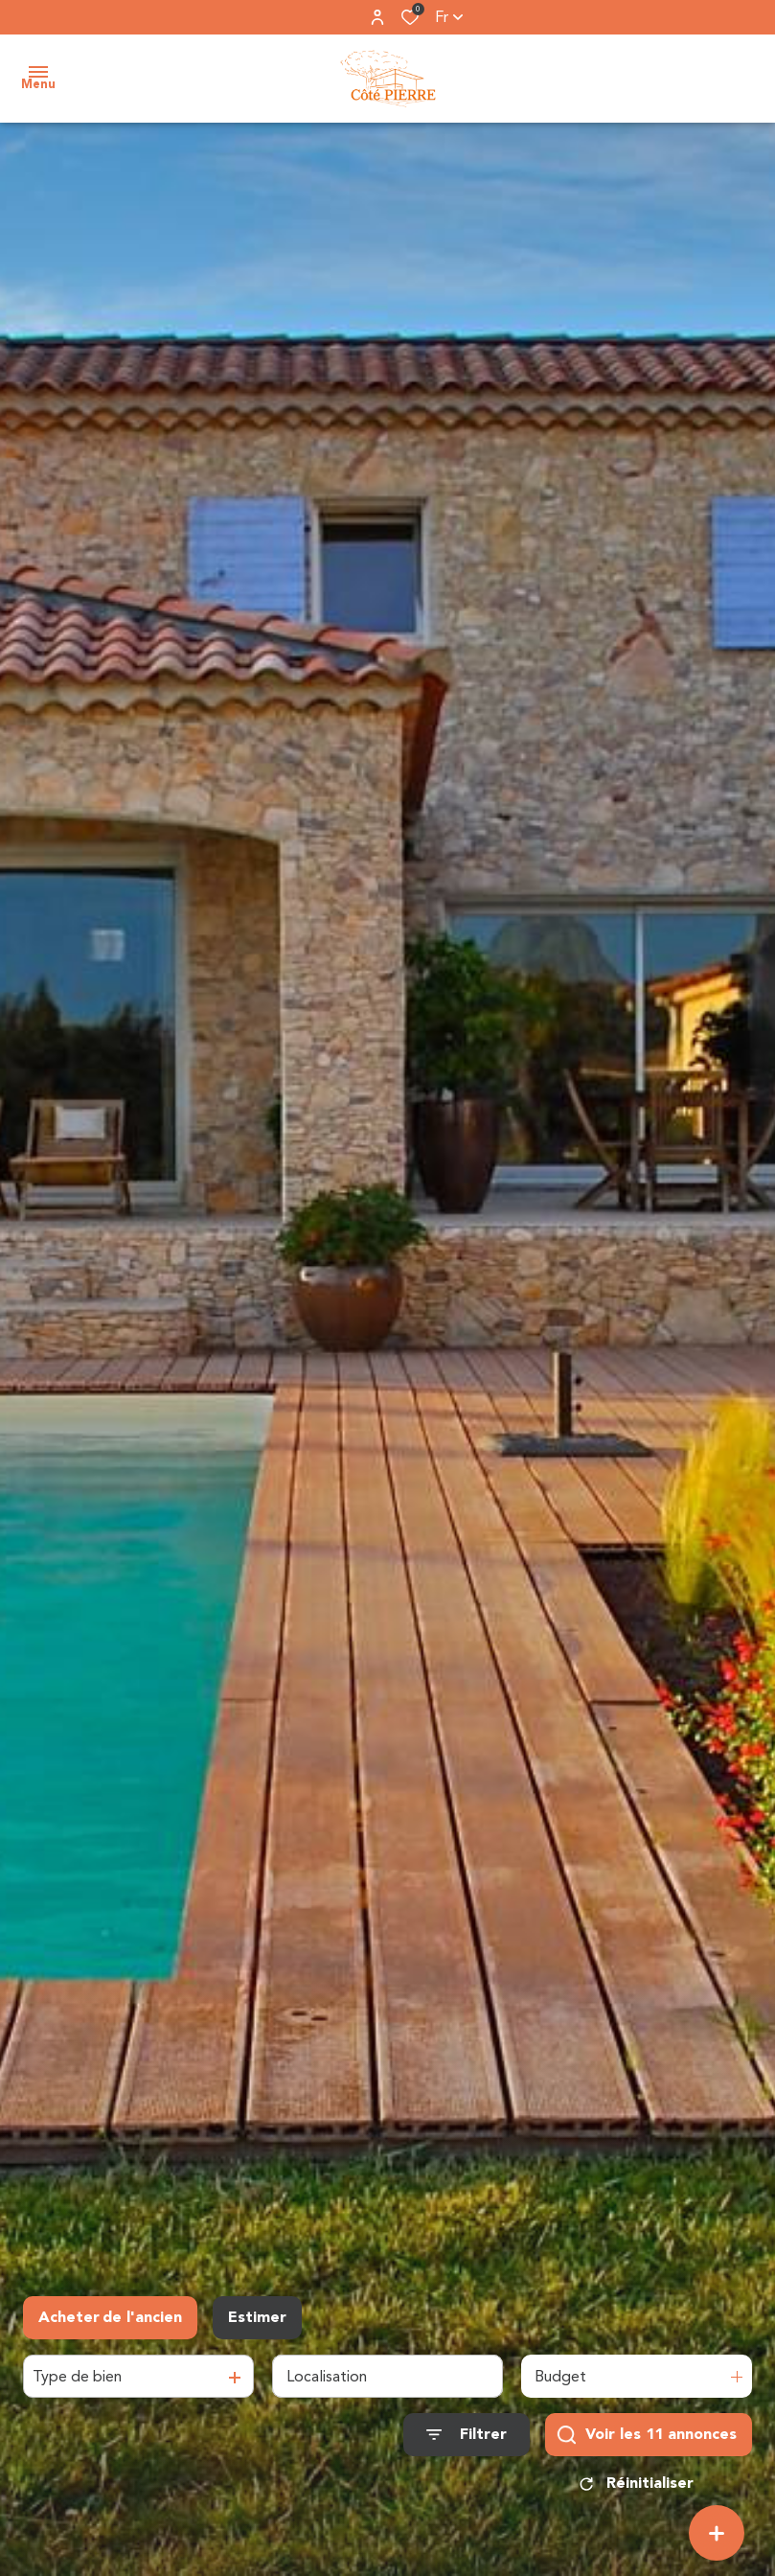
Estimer (257, 2318)
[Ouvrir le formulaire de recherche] (466, 2434)
